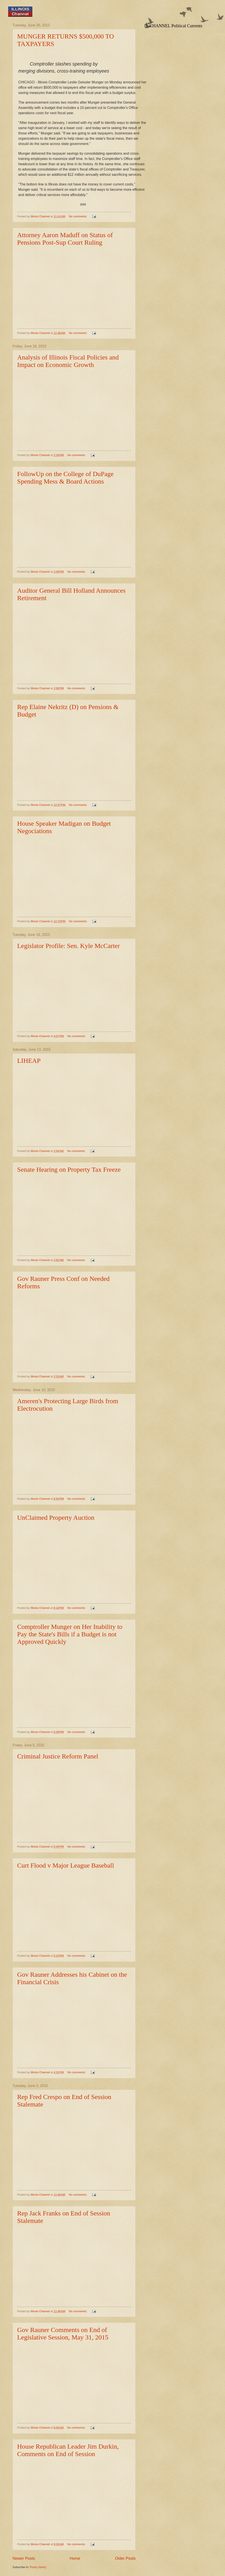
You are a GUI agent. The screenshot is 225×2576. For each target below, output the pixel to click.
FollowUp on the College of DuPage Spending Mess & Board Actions (65, 477)
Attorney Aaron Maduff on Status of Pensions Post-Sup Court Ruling (65, 238)
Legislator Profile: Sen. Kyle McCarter (68, 945)
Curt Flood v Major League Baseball (65, 1865)
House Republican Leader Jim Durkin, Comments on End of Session (68, 2450)
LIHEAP (29, 1060)
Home (75, 2558)
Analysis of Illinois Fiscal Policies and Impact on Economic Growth (68, 361)
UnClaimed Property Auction (55, 1517)
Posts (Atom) (38, 2567)
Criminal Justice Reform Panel (57, 1756)
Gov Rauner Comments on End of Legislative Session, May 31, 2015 (62, 2333)
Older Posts (125, 2558)
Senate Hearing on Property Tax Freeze (69, 1169)
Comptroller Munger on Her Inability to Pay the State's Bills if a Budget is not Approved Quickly (69, 1634)
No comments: (78, 216)
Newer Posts (24, 2558)
